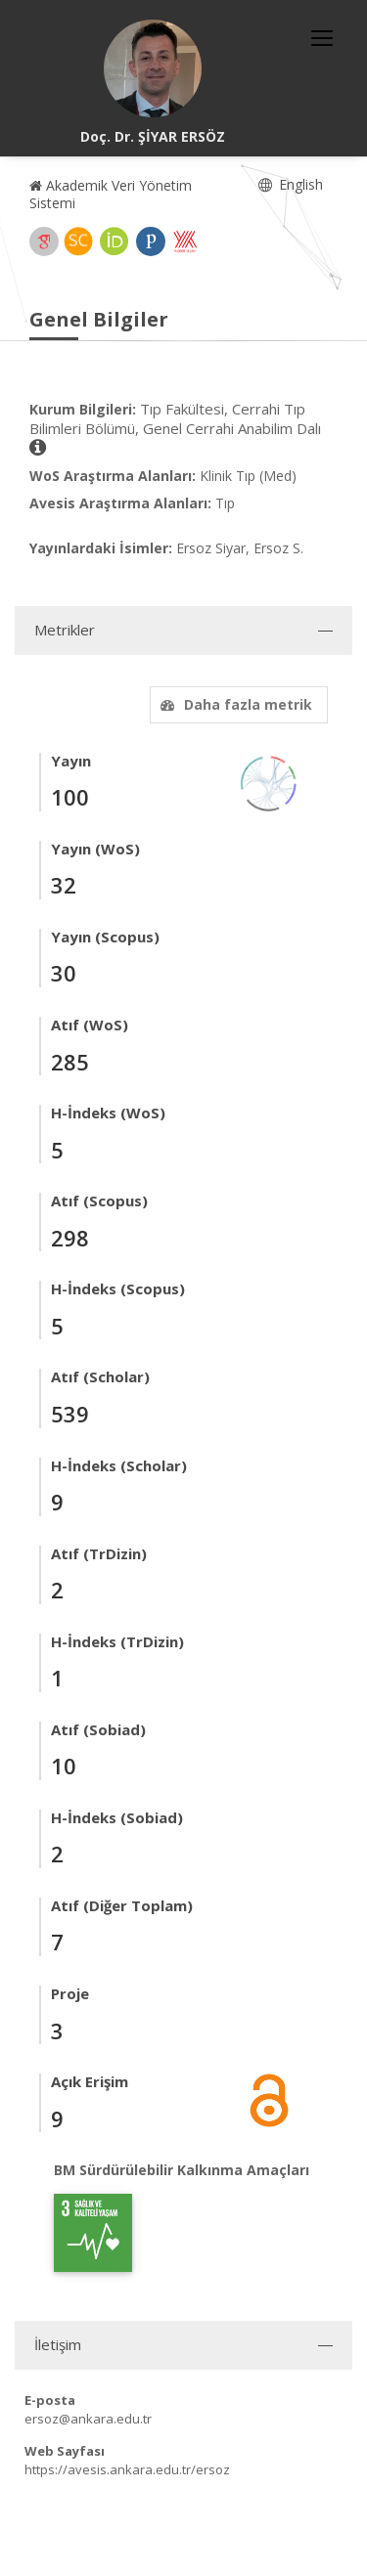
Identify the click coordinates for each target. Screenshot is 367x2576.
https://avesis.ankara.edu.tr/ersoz (127, 2469)
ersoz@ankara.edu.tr (88, 2418)
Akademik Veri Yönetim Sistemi (110, 194)
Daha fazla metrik (234, 704)
